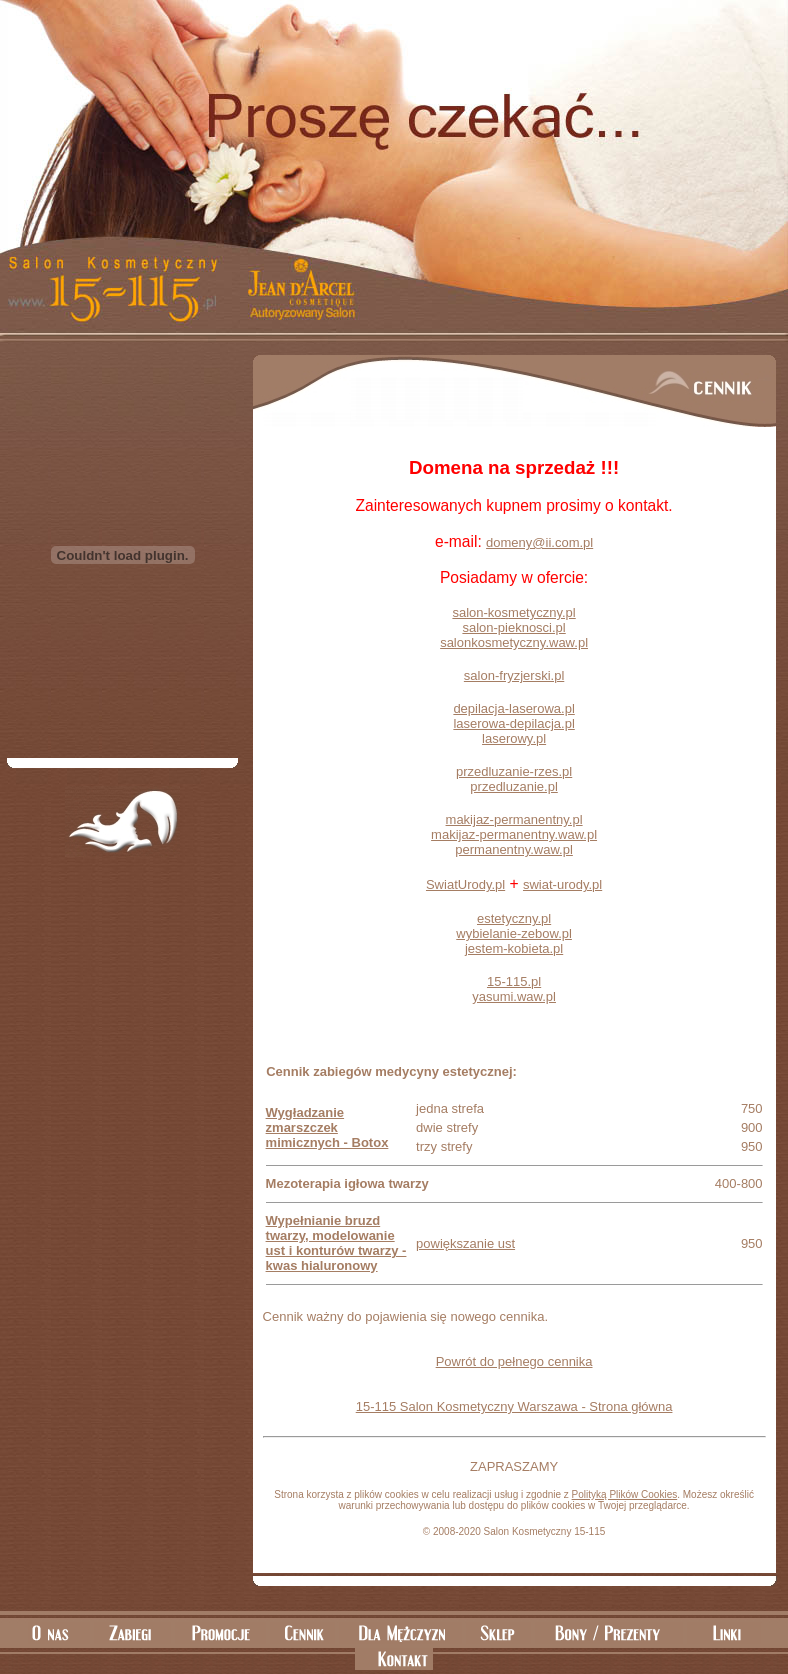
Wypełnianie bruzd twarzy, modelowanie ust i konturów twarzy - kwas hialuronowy (336, 1243)
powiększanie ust (465, 1243)
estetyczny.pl (514, 918)
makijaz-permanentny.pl (514, 819)
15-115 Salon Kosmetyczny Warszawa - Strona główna (514, 1406)
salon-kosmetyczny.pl (513, 612)
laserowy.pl (514, 738)
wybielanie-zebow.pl (514, 933)
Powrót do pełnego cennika (514, 1361)
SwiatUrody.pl (465, 884)
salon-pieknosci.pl (513, 627)
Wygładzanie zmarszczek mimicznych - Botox (327, 1127)
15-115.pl (514, 981)
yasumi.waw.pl (514, 996)
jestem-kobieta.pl (514, 948)
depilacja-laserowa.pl (513, 708)
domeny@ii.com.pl (539, 542)
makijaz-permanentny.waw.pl (514, 834)
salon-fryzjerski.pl (514, 675)
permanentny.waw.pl (514, 849)
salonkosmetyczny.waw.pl (514, 642)
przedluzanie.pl (513, 786)
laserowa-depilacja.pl (513, 723)
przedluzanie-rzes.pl (514, 771)
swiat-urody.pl (562, 884)
